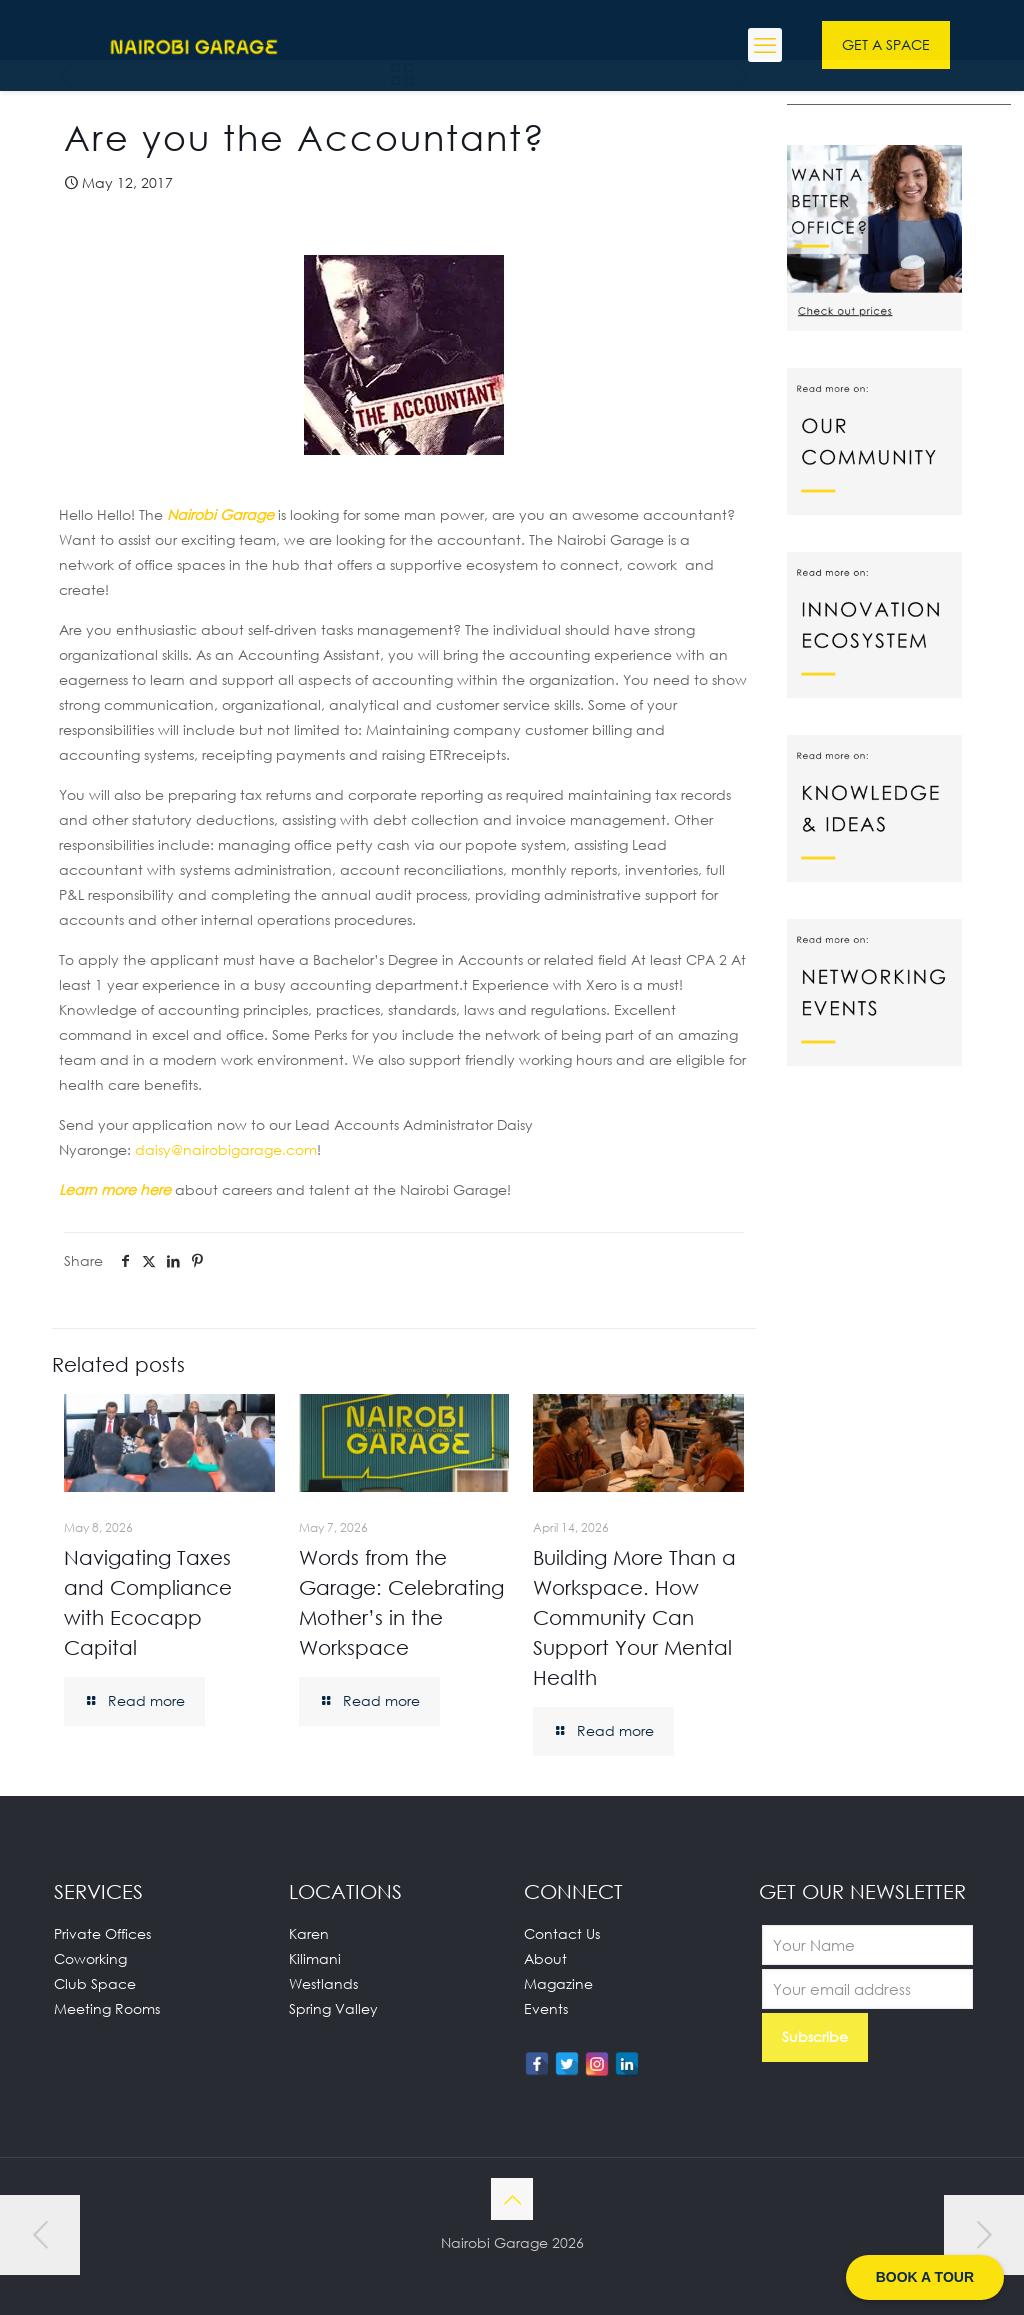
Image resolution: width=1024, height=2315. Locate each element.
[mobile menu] (765, 45)
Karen (309, 1933)
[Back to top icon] (512, 2199)
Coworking (90, 1958)
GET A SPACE (886, 44)
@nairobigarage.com (226, 1149)
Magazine (558, 1983)
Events (546, 2008)
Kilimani (315, 1958)
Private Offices (102, 1933)
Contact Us (562, 1933)
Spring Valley (333, 2008)
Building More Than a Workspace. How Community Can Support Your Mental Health (634, 1617)
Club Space (95, 1983)
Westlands (323, 1983)
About (545, 1958)
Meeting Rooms (107, 2008)
